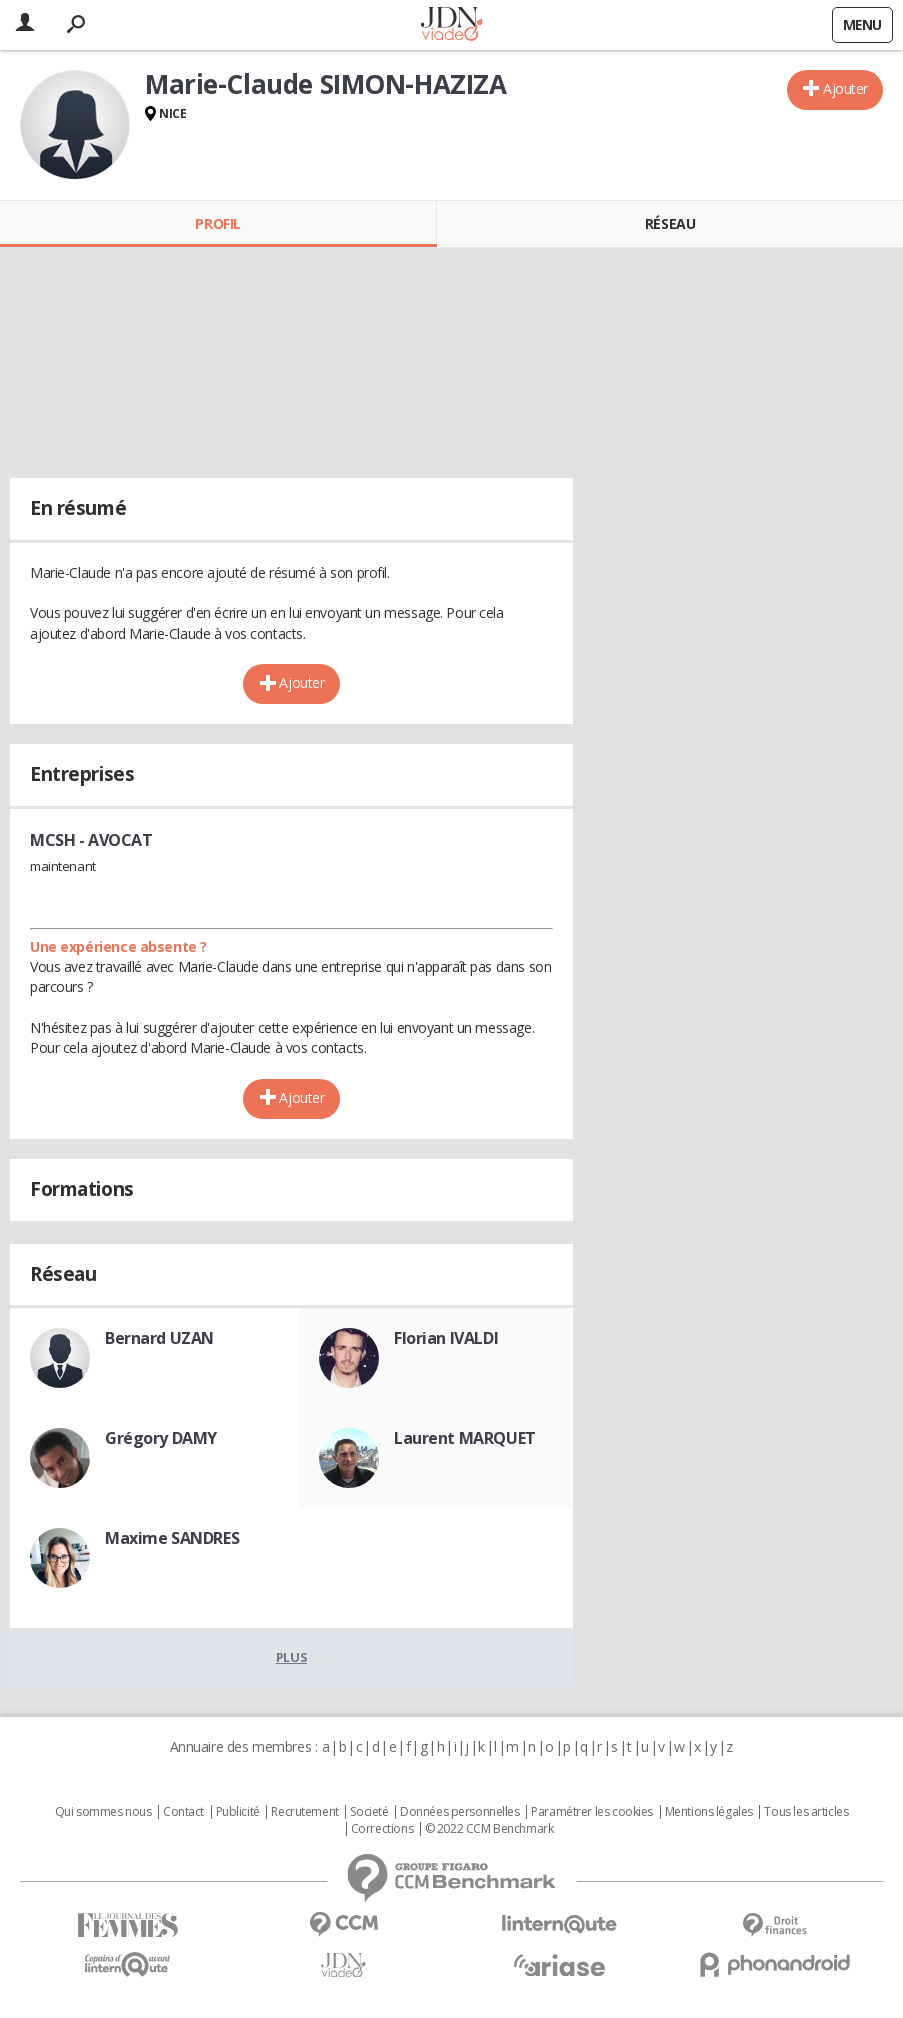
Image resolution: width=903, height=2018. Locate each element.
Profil (217, 223)
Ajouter (845, 88)
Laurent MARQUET (465, 1438)
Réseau (670, 223)
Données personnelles (460, 1812)
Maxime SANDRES (172, 1538)
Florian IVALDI (446, 1338)
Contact (183, 1812)
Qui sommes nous (103, 1812)
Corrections (382, 1829)
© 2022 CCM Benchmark (489, 1829)
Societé (369, 1812)
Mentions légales (709, 1812)
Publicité (238, 1812)
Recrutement (304, 1812)
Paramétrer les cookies (592, 1812)
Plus (291, 1657)
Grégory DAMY (161, 1438)
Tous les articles (806, 1812)
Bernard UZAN (159, 1338)
